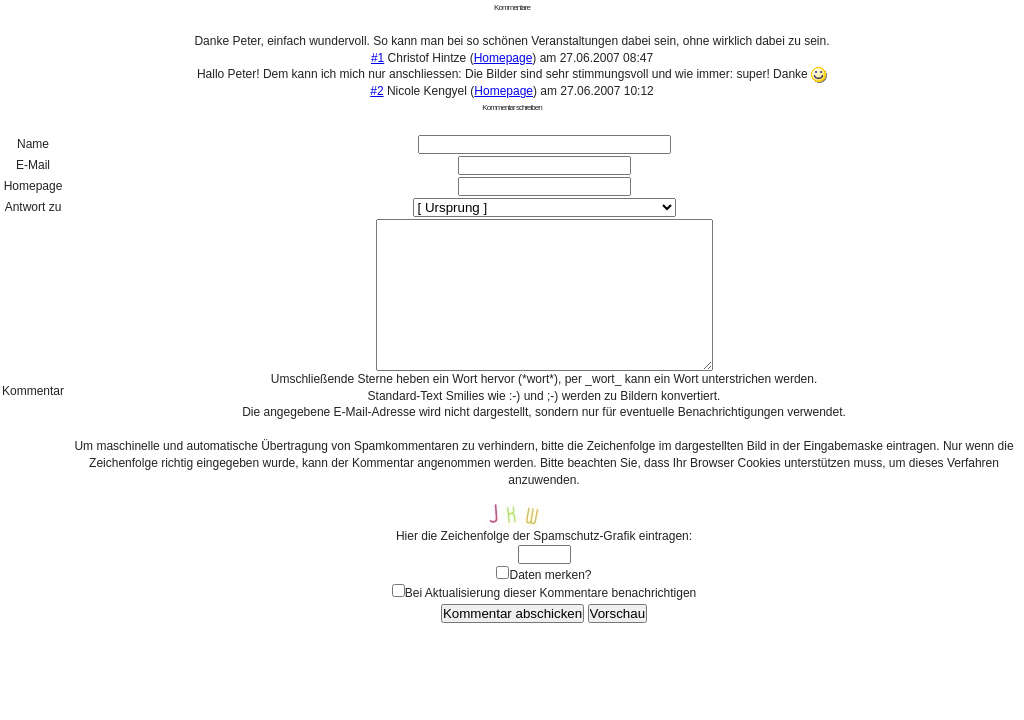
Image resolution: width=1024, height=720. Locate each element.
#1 (377, 58)
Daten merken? (550, 605)
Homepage (503, 58)
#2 (376, 91)
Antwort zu (33, 207)
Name (33, 144)
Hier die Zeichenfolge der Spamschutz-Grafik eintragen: (544, 566)
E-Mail (33, 165)
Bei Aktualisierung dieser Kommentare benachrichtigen (551, 623)
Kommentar (33, 406)
